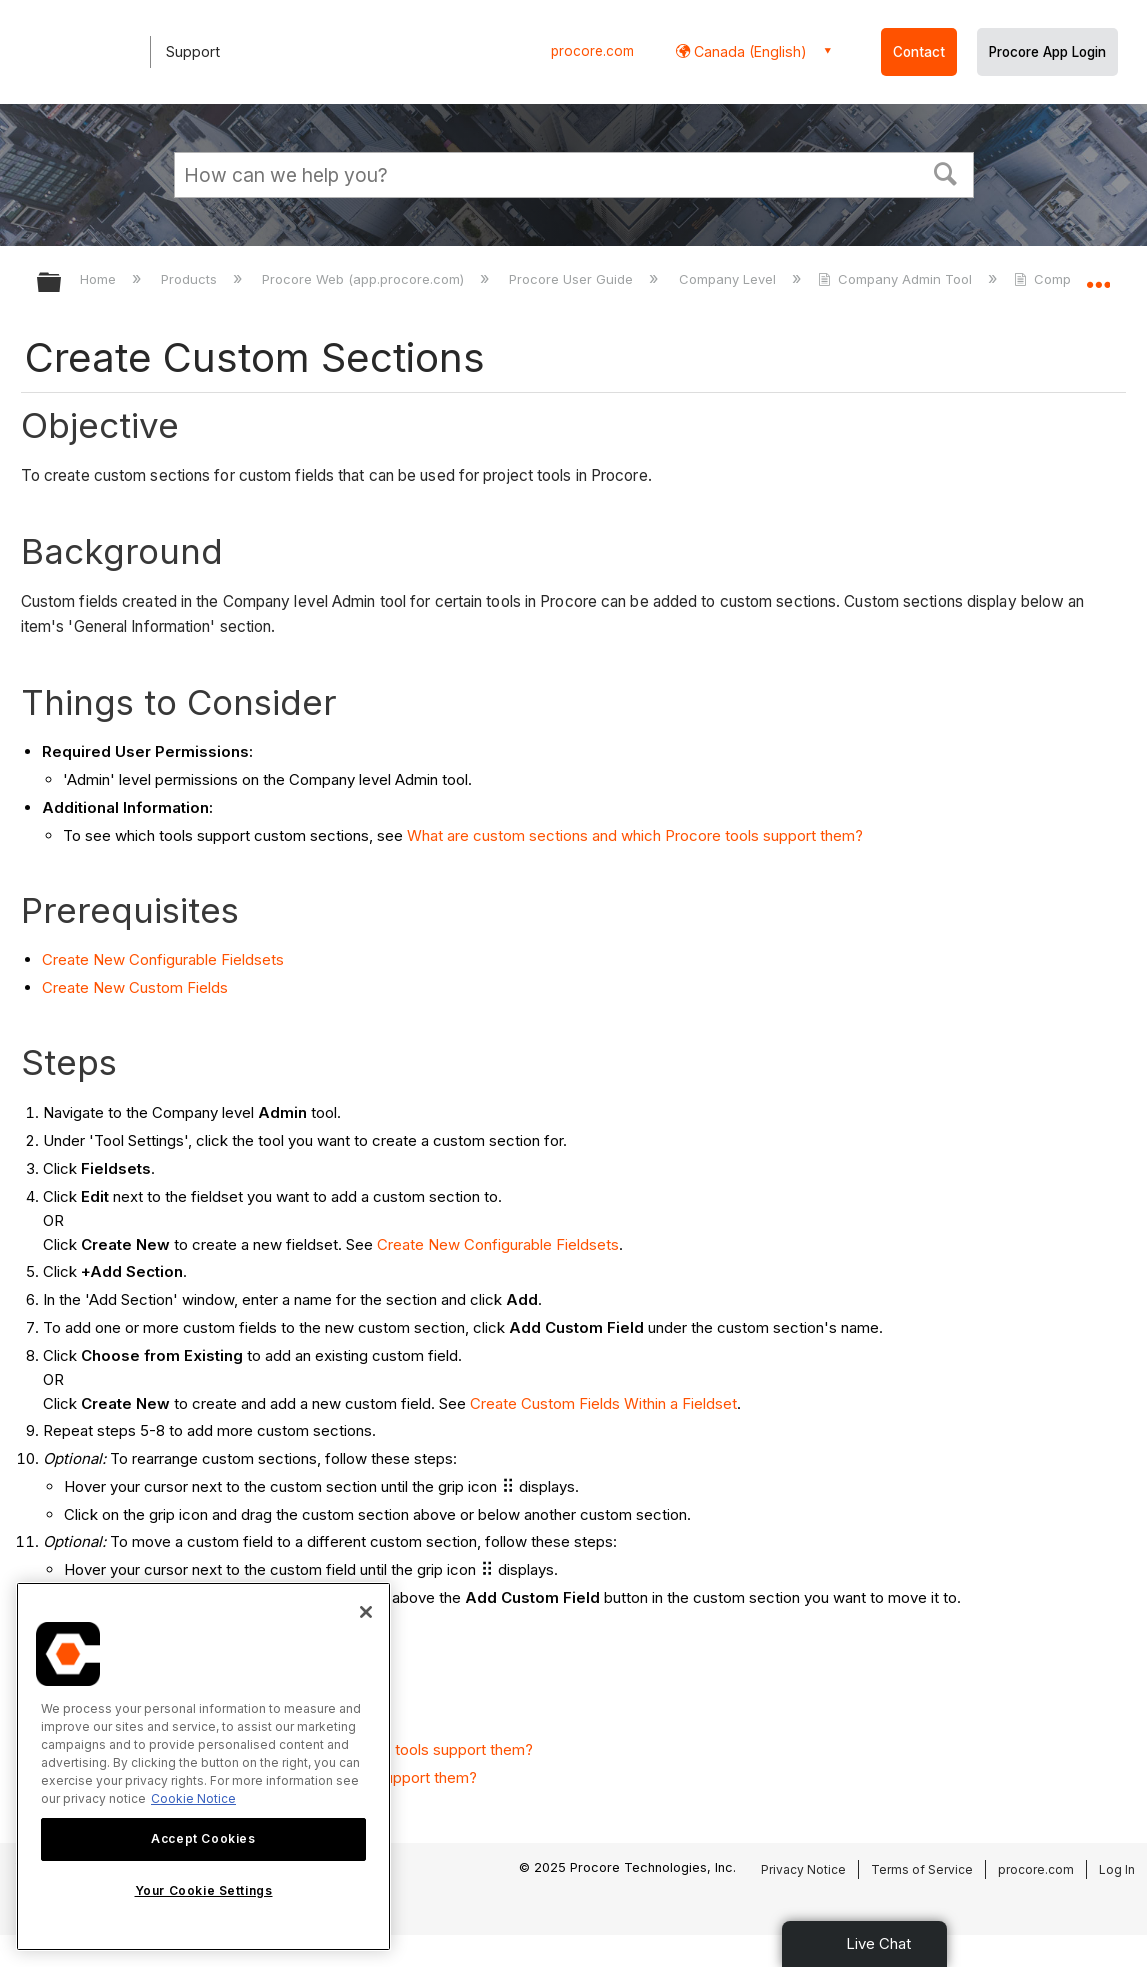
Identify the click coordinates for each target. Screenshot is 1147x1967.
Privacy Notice (803, 1869)
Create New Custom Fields (135, 987)
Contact (919, 52)
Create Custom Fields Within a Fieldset (603, 1403)
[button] (945, 172)
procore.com (592, 51)
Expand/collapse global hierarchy (62, 283)
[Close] (366, 1612)
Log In (1117, 1869)
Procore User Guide (573, 279)
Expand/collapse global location (1098, 276)
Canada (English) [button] (748, 51)
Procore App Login (1047, 52)
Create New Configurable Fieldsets (163, 959)
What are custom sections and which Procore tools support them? (635, 835)
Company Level (729, 279)
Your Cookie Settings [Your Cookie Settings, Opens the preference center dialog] (204, 1890)
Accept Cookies (203, 1838)
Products (191, 279)
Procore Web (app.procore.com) (365, 279)
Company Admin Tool (897, 279)
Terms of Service (922, 1869)
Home (100, 279)
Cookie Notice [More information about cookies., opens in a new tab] (193, 1798)
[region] (203, 1766)
